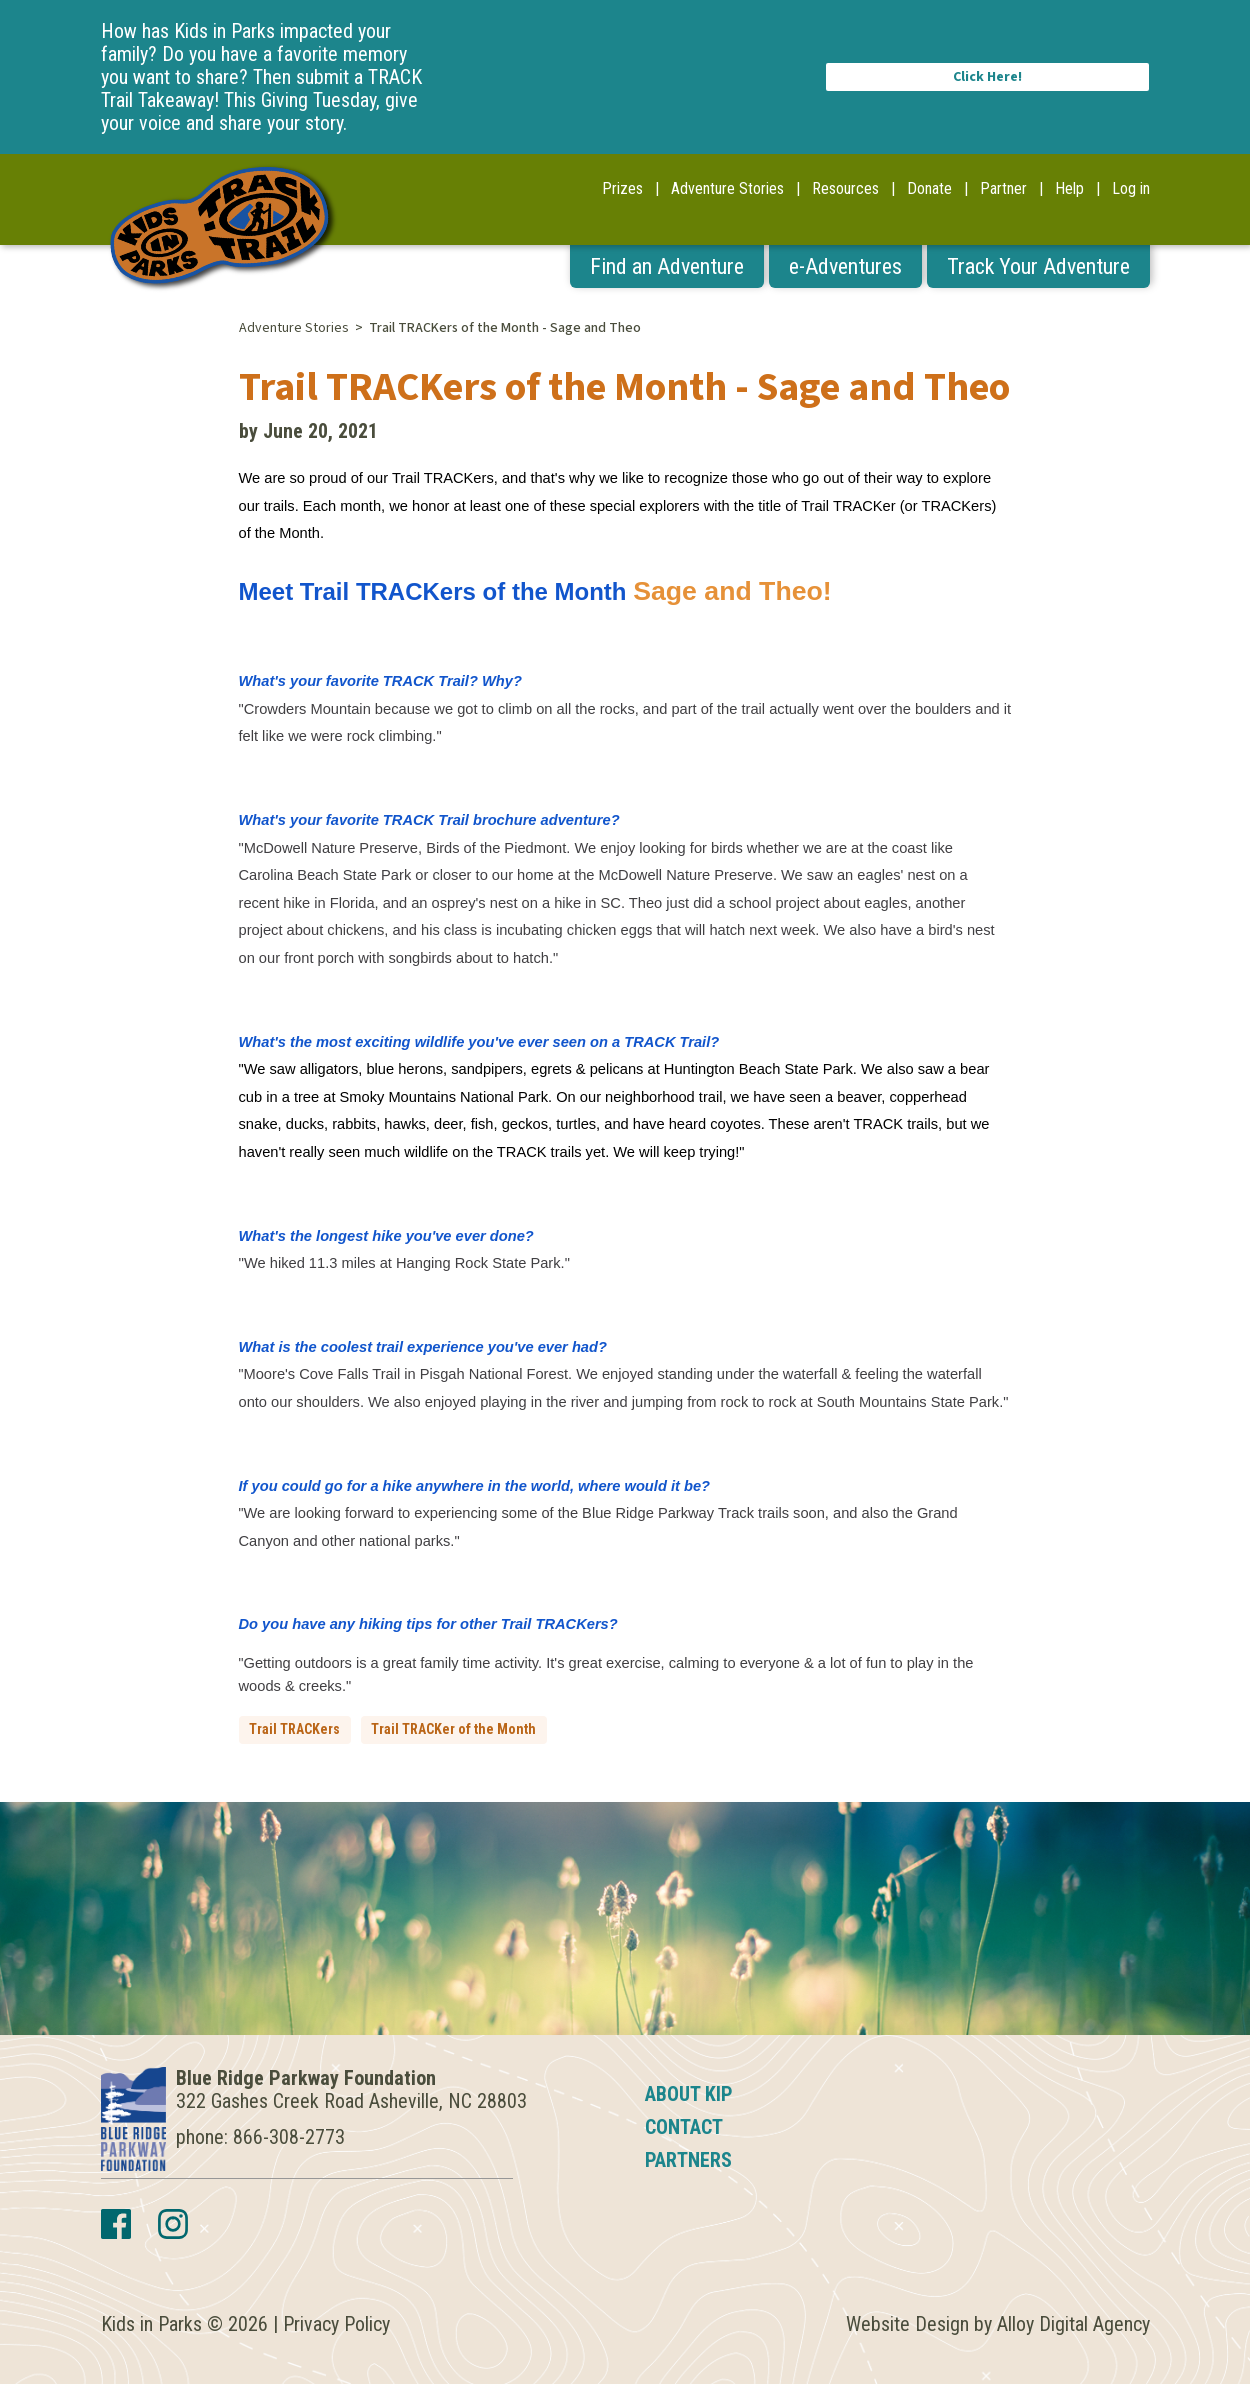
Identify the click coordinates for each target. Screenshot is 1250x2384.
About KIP (689, 2094)
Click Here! (987, 77)
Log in (1131, 188)
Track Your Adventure (1038, 266)
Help (1069, 188)
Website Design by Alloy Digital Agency (998, 2324)
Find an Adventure (667, 266)
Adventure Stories (727, 188)
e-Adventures (845, 266)
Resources (845, 188)
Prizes (622, 188)
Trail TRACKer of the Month (453, 1729)
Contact (684, 2127)
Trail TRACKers (294, 1729)
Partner (1003, 188)
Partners (688, 2160)
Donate (929, 188)
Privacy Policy (336, 2324)
